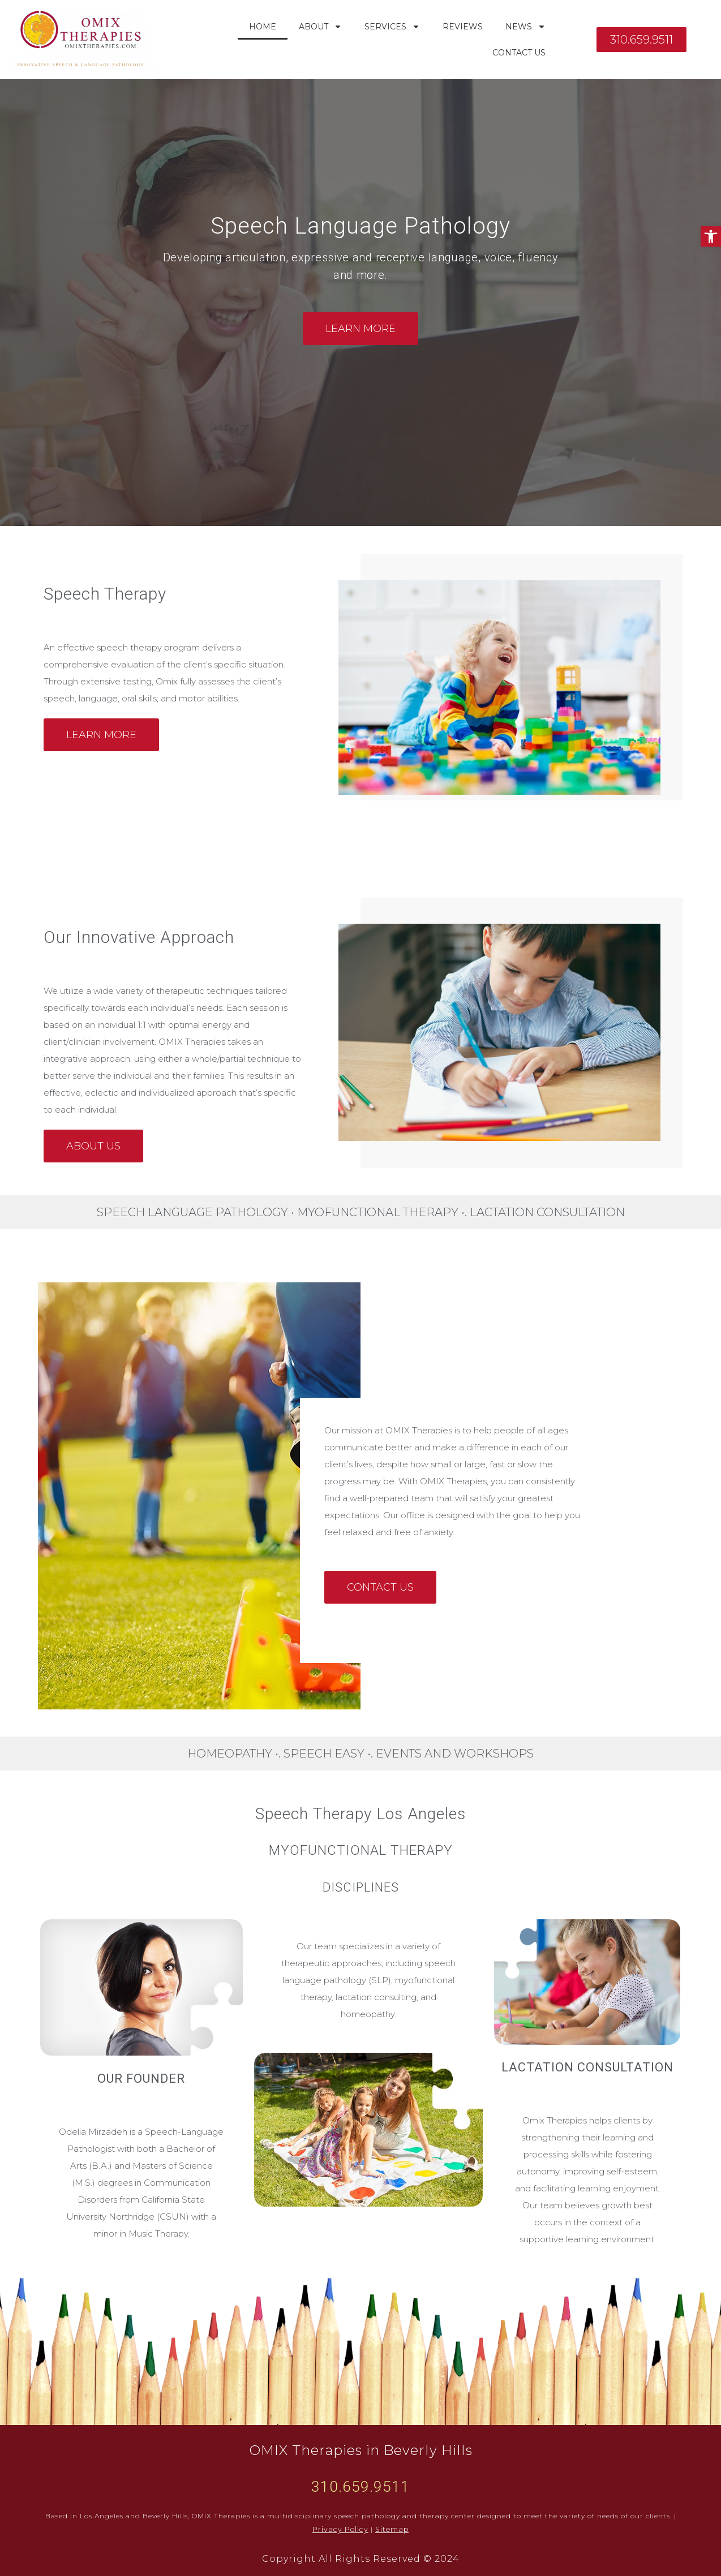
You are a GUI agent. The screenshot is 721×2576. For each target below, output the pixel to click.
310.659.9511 (360, 2487)
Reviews (463, 26)
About (320, 26)
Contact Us (519, 53)
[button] (711, 236)
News (525, 26)
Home (262, 26)
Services (392, 26)
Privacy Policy (341, 2529)
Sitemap (390, 2529)
